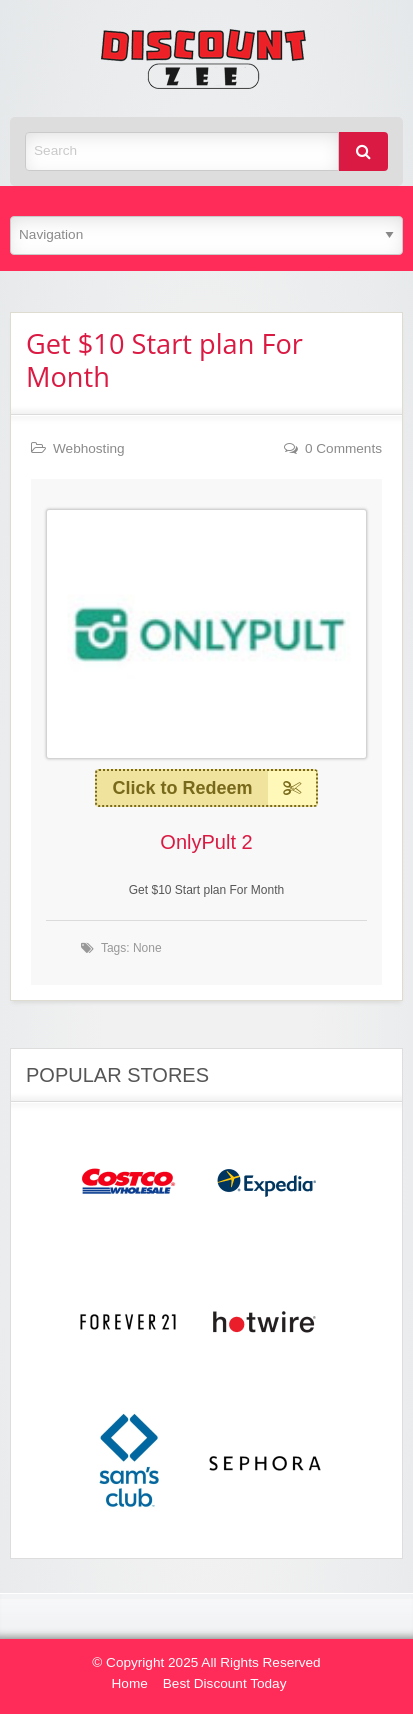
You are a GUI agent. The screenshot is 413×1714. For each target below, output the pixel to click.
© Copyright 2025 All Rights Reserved (206, 1662)
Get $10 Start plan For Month (164, 360)
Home (130, 1683)
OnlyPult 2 (206, 842)
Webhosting (89, 448)
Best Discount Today (225, 1683)
